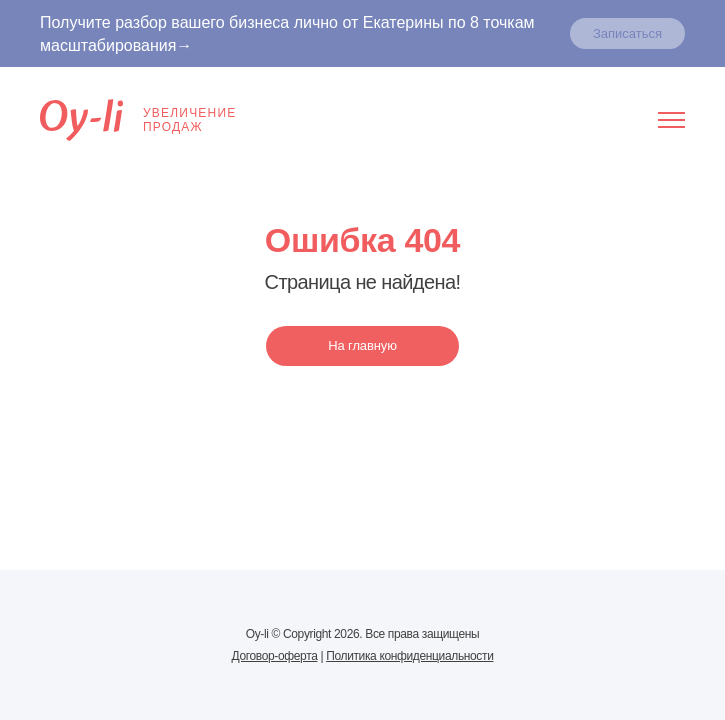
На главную (362, 345)
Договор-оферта (275, 656)
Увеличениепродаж (138, 120)
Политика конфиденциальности (409, 656)
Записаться (627, 33)
